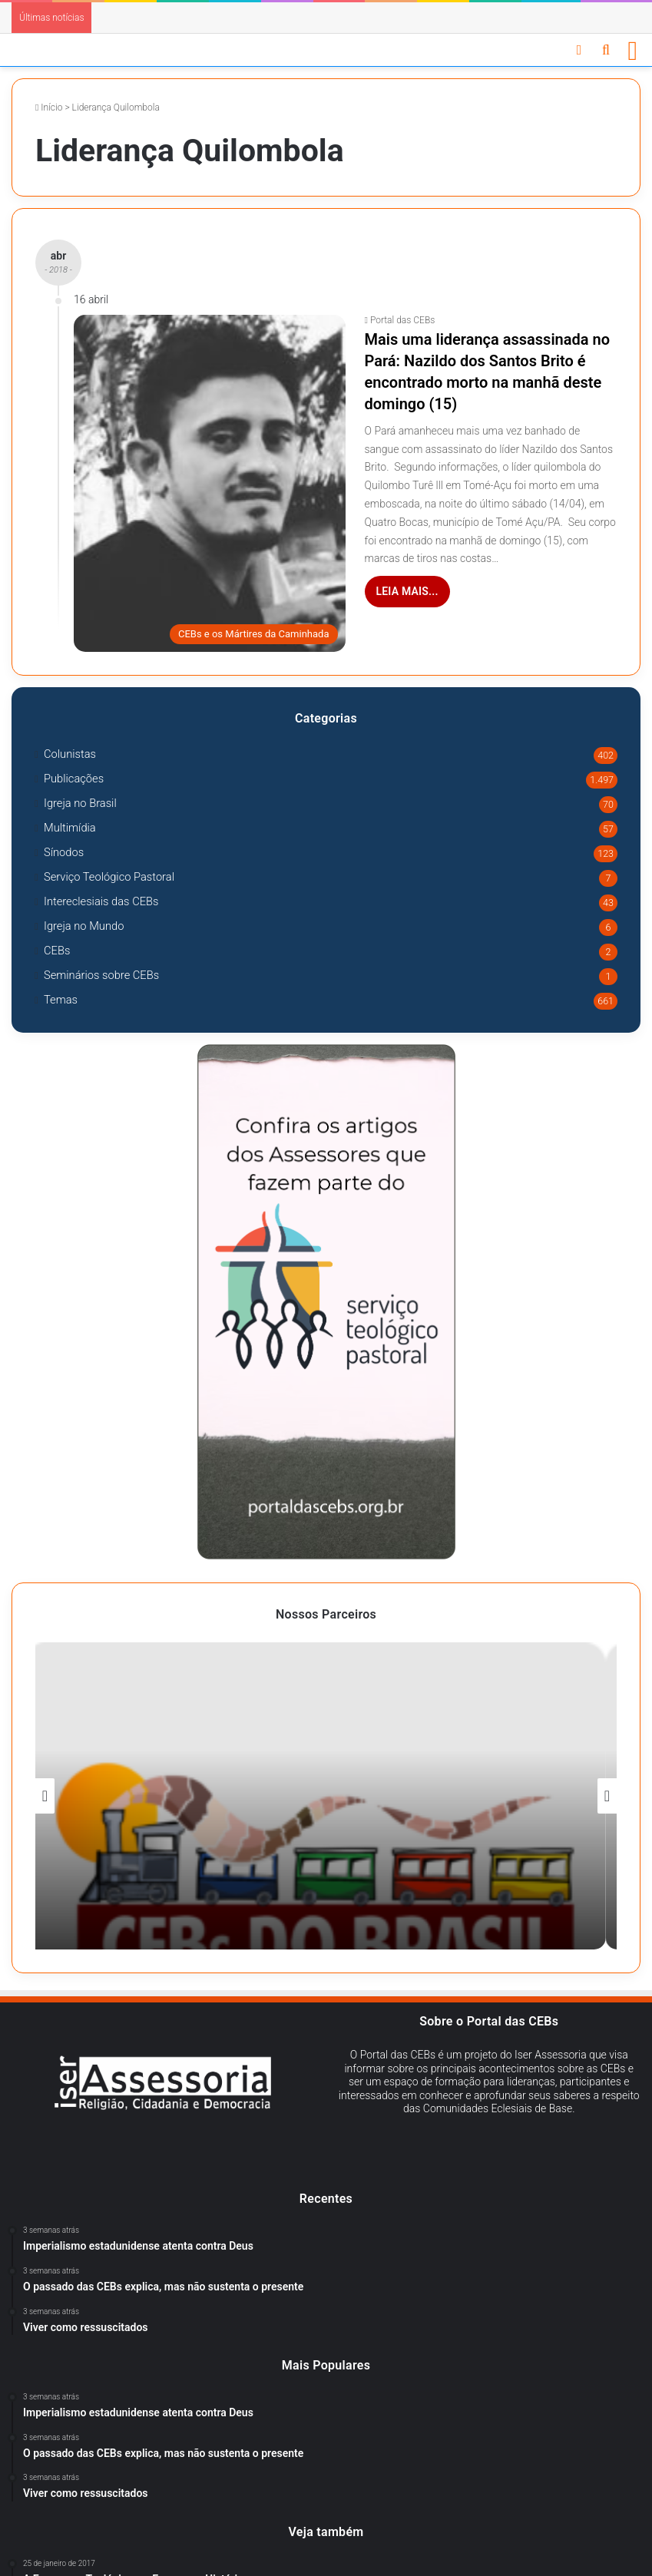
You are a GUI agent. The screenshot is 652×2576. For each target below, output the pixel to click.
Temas (61, 1000)
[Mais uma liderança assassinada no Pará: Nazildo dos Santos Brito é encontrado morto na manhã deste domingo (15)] (210, 483)
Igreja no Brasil (80, 803)
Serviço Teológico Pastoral (109, 877)
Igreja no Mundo (84, 926)
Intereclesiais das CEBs (101, 901)
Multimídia (70, 828)
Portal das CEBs (402, 320)
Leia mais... (407, 591)
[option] (326, 1795)
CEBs (57, 950)
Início (48, 107)
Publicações (74, 778)
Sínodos (64, 852)
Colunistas (70, 754)
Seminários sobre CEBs (101, 975)
